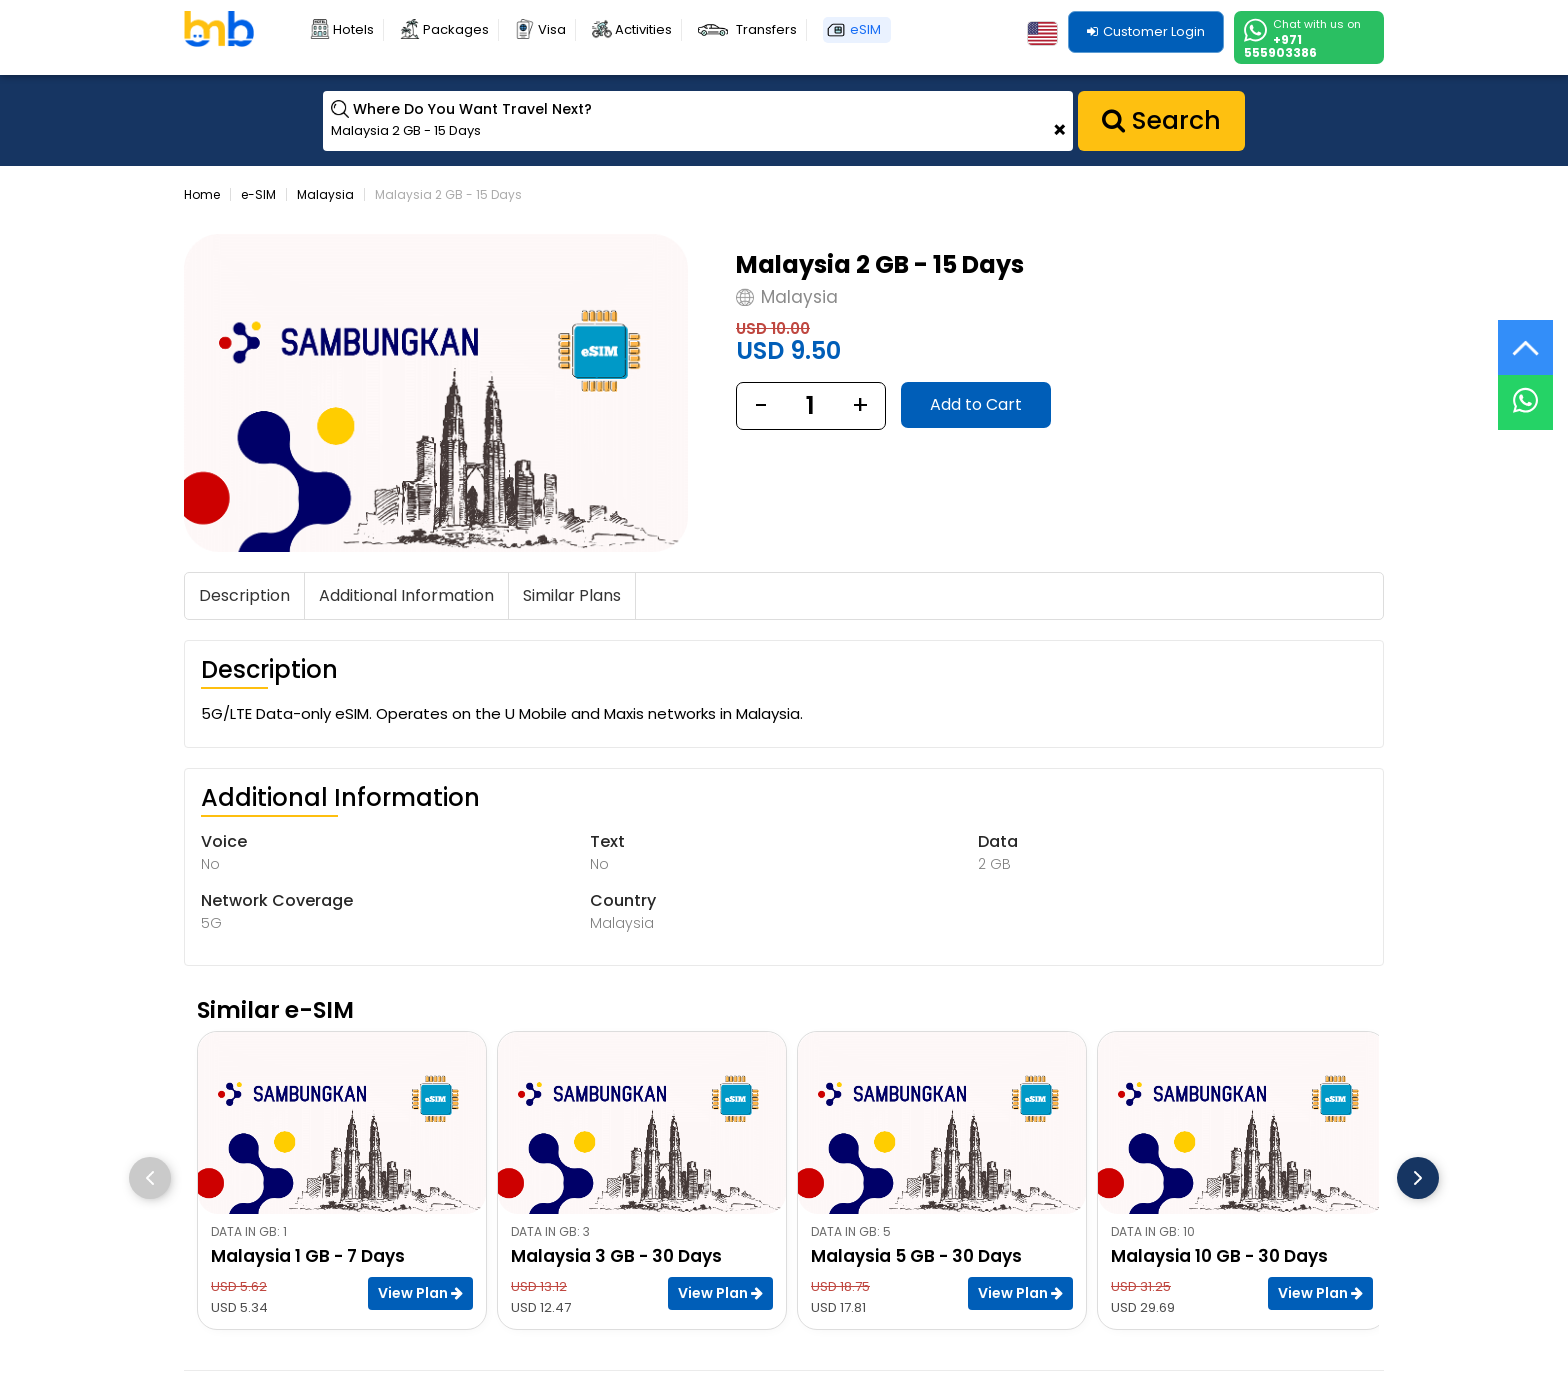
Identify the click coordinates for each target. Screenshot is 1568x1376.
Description (244, 595)
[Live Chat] (1525, 389)
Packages (456, 29)
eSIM (865, 29)
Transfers (766, 29)
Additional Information (406, 595)
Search (1161, 120)
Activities (643, 29)
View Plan (420, 1293)
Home (202, 194)
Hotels (353, 29)
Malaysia (325, 194)
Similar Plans (572, 595)
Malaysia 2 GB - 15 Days (448, 194)
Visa (552, 29)
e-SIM (258, 194)
